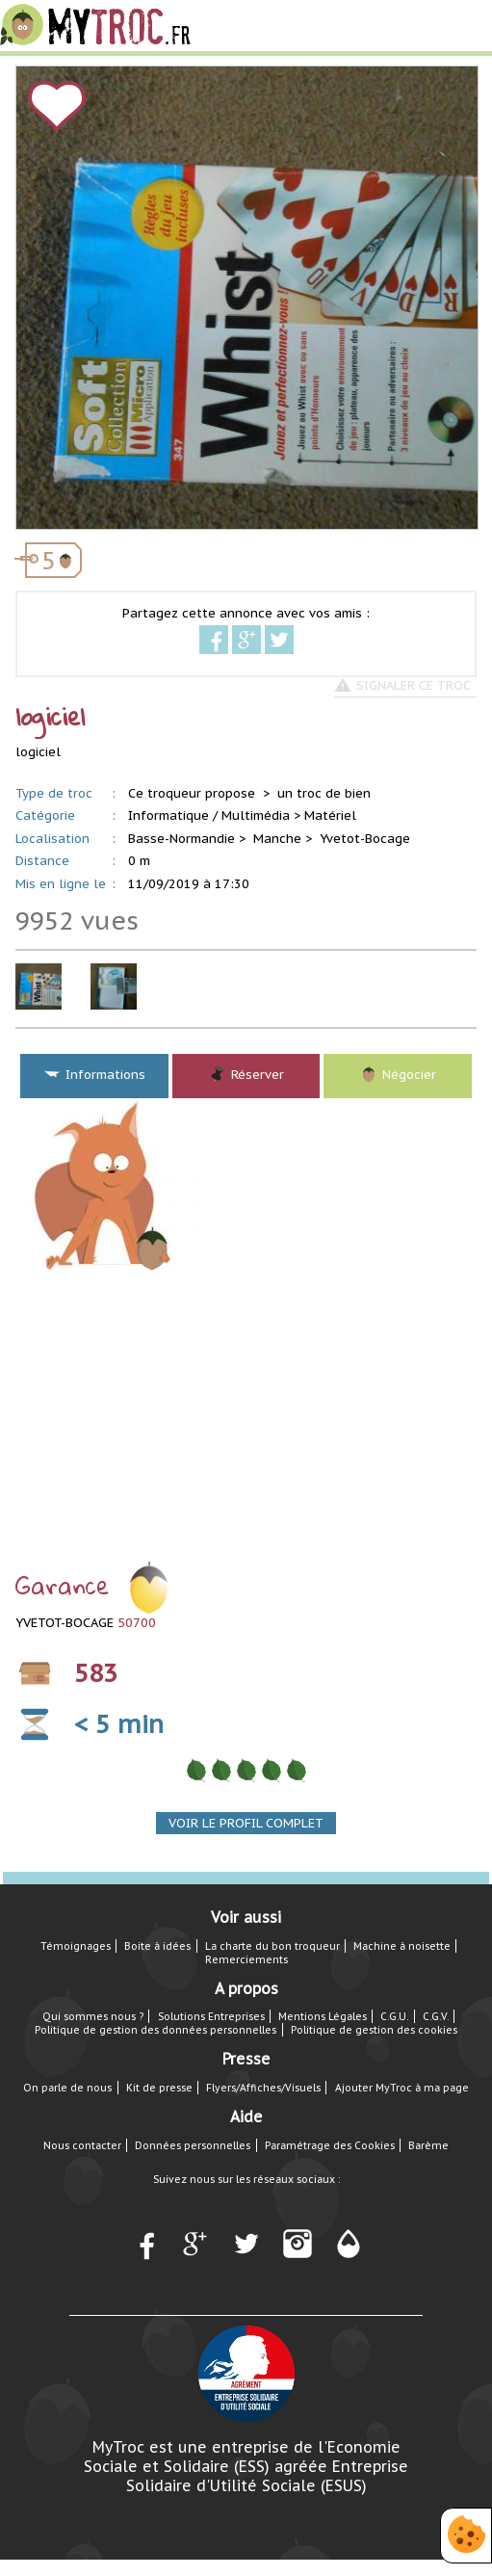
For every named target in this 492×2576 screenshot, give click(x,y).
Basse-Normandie (181, 838)
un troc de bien (324, 793)
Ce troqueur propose (193, 793)
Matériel (330, 815)
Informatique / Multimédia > (214, 815)
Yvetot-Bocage (365, 838)
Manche (277, 838)
